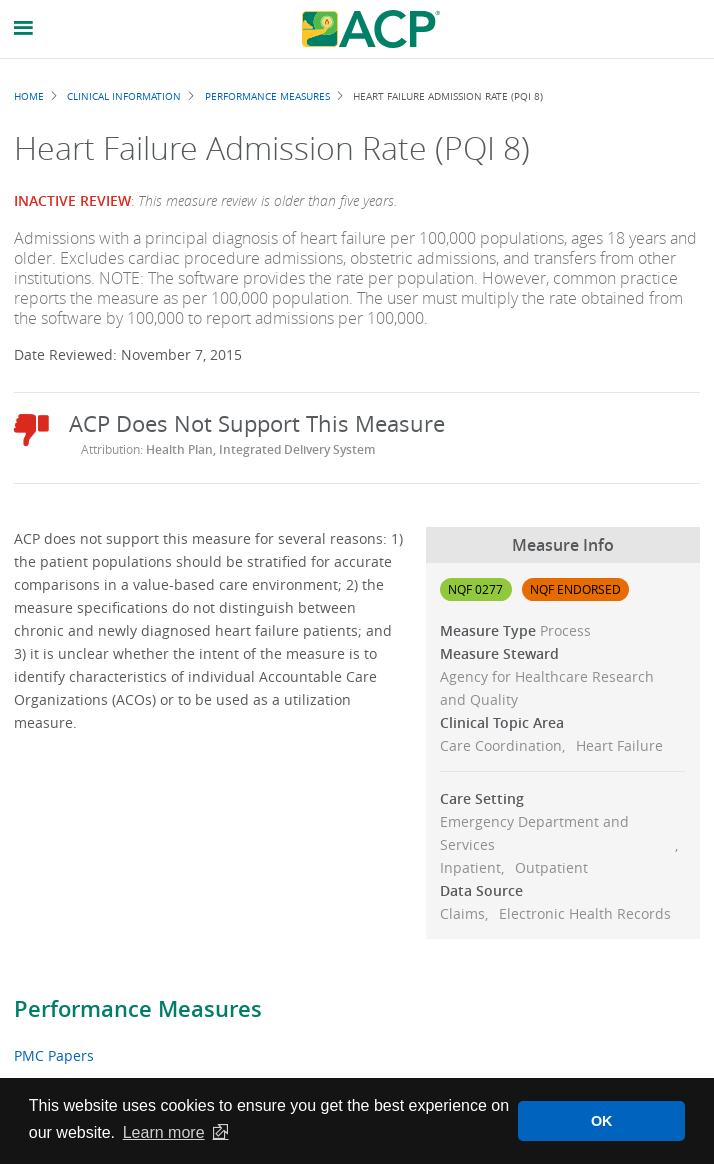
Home (29, 96)
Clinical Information (124, 96)
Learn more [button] (164, 1132)
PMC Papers (54, 1055)
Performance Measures (138, 1009)
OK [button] (602, 1121)
